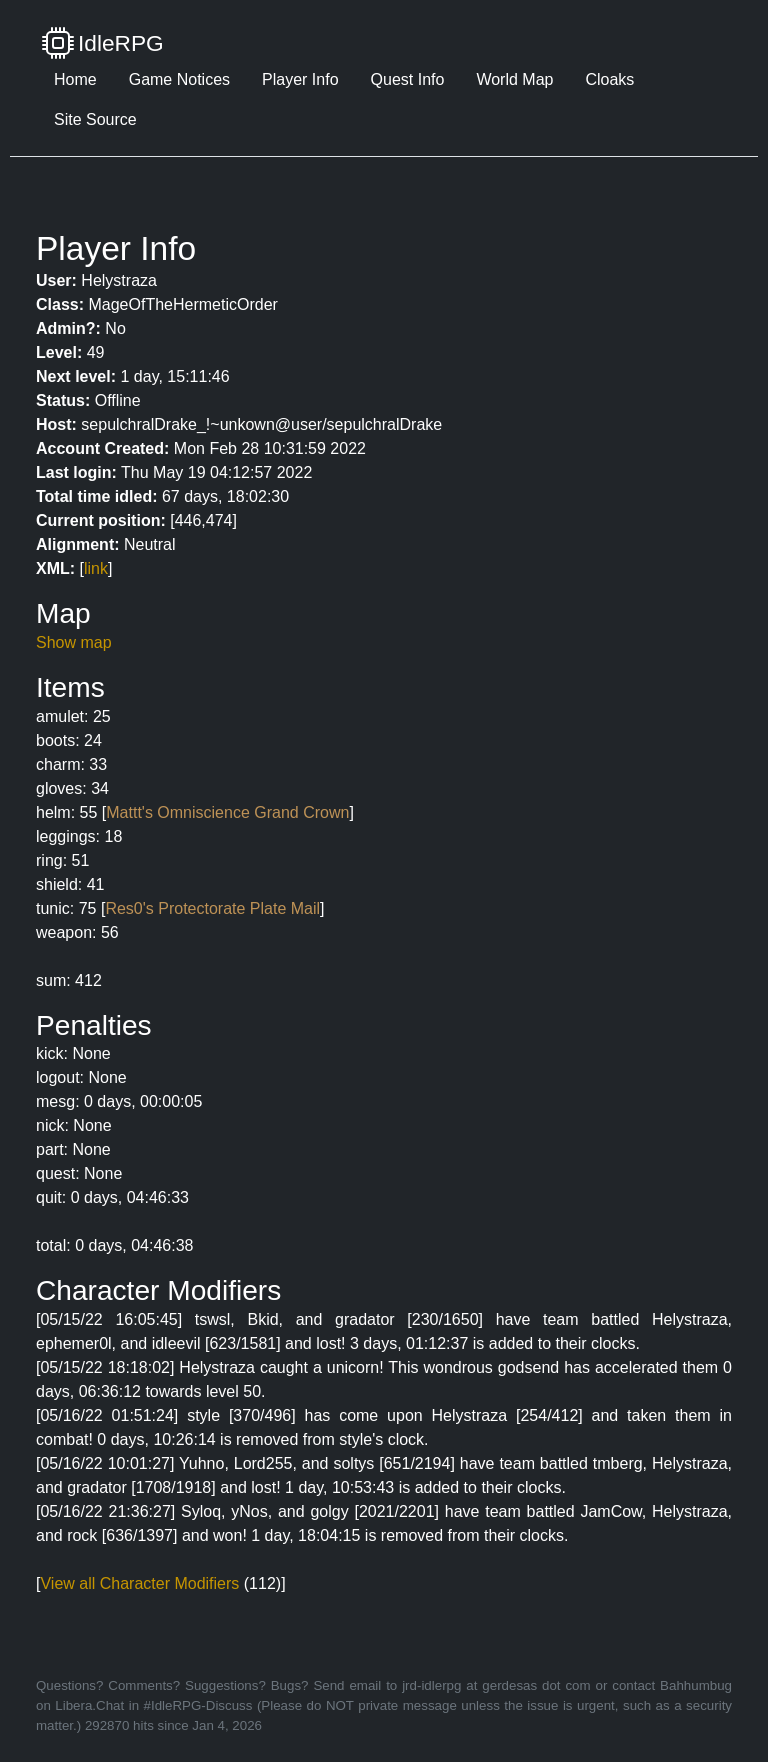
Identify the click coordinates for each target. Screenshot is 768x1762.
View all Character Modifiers (139, 1583)
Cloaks (609, 79)
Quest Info (408, 79)
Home (75, 79)
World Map (514, 79)
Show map (74, 642)
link (96, 568)
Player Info (300, 79)
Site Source (95, 119)
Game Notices (179, 79)
